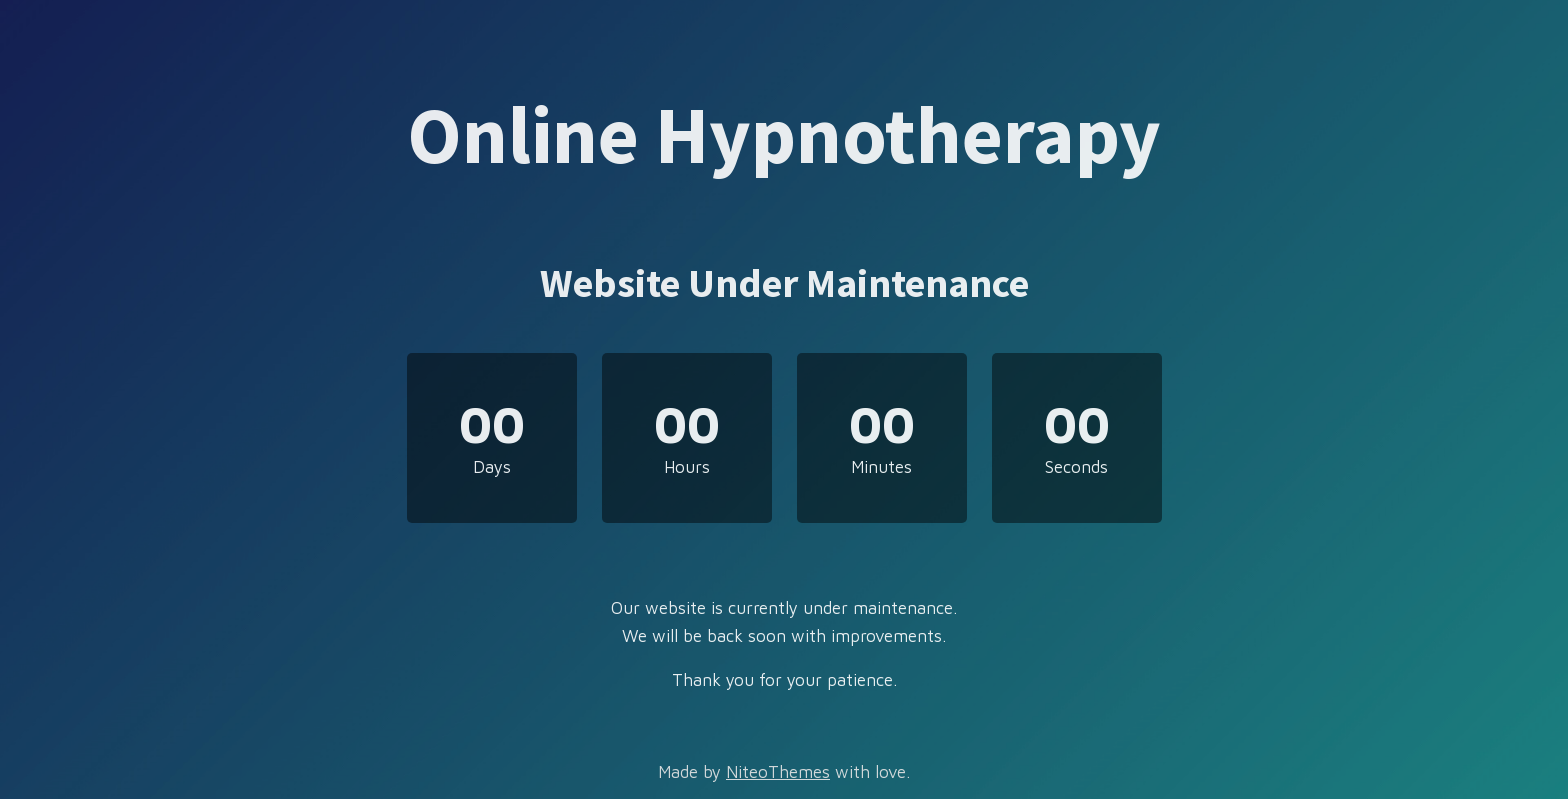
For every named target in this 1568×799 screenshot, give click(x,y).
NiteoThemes (778, 772)
